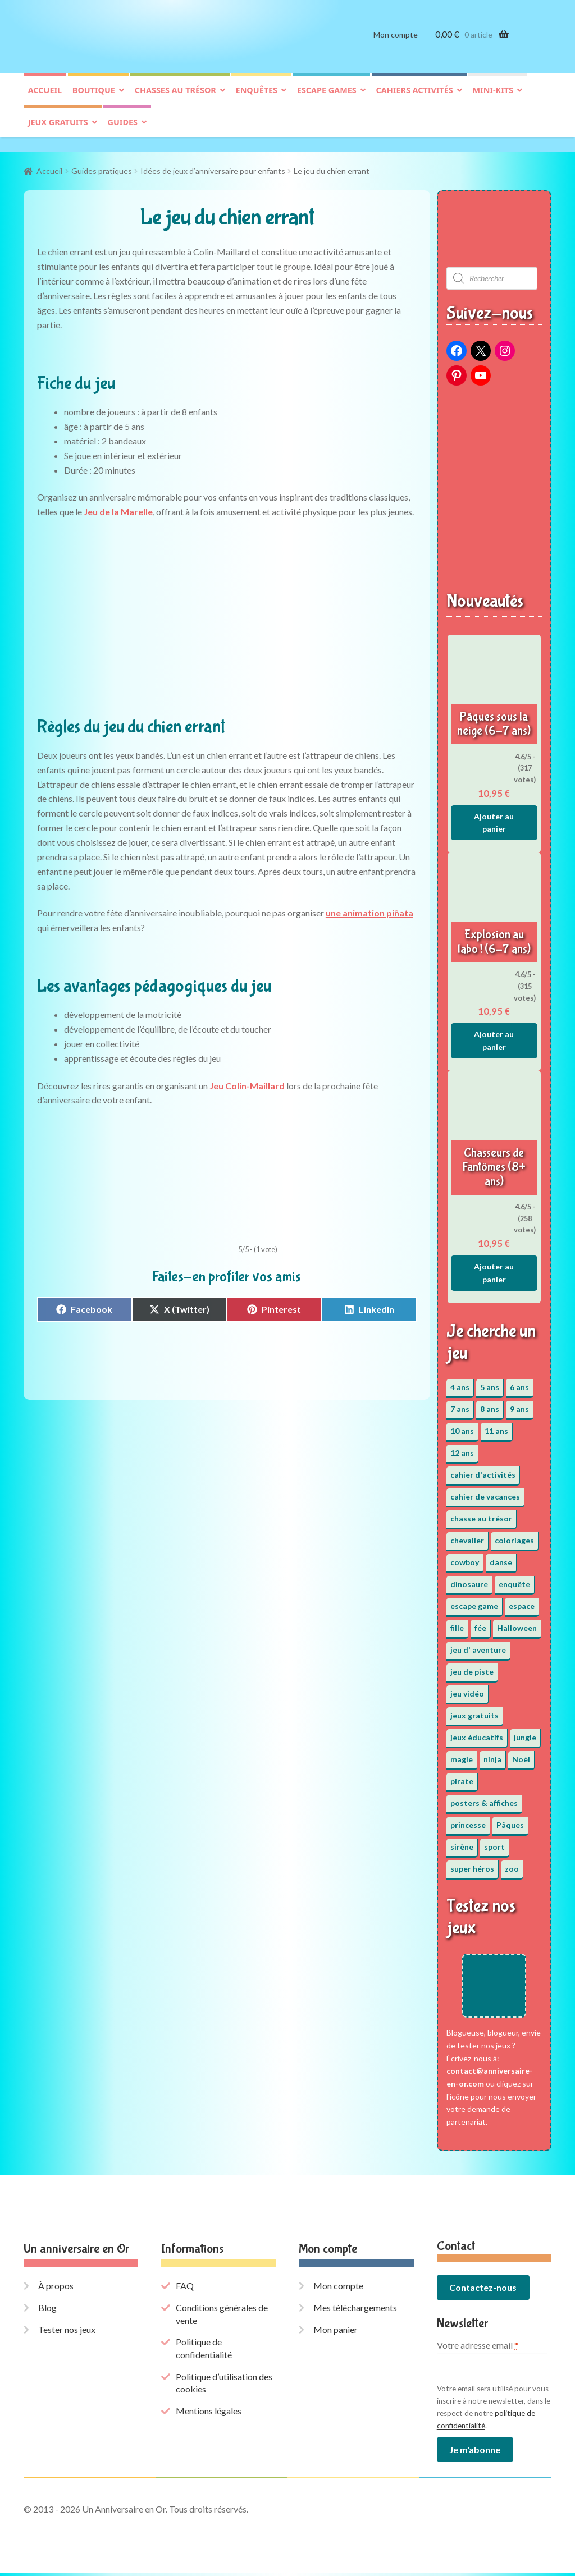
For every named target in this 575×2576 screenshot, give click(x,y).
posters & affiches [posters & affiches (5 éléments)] (484, 1797)
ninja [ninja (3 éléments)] (492, 1753)
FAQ (185, 2289)
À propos (56, 2289)
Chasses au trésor (175, 99)
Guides (123, 131)
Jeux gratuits (58, 131)
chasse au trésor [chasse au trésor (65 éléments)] (481, 1513)
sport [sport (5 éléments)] (494, 1841)
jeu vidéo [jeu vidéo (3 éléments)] (467, 1688)
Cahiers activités (414, 99)
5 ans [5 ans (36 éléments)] (489, 1381)
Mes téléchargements (355, 2310)
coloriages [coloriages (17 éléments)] (514, 1534)
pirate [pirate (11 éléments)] (461, 1775)
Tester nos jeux (66, 2332)
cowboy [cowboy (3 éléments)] (464, 1556)
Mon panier (335, 2332)
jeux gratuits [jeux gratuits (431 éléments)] (474, 1710)
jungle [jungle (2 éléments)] (525, 1731)
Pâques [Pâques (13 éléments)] (510, 1819)
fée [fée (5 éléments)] (480, 1622)
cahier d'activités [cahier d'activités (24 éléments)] (482, 1469)
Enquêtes (256, 99)
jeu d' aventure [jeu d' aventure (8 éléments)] (478, 1644)
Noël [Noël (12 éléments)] (521, 1753)
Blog (47, 2310)
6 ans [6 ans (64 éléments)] (519, 1381)
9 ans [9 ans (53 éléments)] (519, 1403)
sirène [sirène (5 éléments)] (461, 1841)
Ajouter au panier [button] (494, 817)
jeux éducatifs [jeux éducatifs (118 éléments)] (476, 1731)
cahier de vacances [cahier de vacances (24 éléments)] (485, 1491)
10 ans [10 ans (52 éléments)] (462, 1425)
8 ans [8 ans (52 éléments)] (489, 1403)
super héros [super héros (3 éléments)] (472, 1863)
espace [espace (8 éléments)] (522, 1600)
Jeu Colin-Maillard (247, 1080)
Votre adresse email (477, 2348)
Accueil (45, 99)
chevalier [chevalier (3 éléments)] (467, 1534)
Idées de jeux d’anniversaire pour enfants (212, 165)
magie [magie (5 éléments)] (461, 1753)
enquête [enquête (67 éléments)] (514, 1578)
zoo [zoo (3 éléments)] (512, 1863)
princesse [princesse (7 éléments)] (468, 1819)
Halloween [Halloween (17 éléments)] (517, 1622)
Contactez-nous (483, 2290)
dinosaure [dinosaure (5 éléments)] (469, 1578)
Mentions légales (208, 2413)
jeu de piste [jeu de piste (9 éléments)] (472, 1666)
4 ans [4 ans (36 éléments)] (459, 1381)
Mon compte (395, 43)
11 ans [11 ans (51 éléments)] (496, 1425)
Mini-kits (493, 99)
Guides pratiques (101, 165)
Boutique (93, 99)
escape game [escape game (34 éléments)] (474, 1600)
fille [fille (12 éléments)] (457, 1622)
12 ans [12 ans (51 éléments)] (462, 1447)
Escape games (327, 99)
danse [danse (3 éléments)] (501, 1556)
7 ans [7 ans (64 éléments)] (459, 1403)
